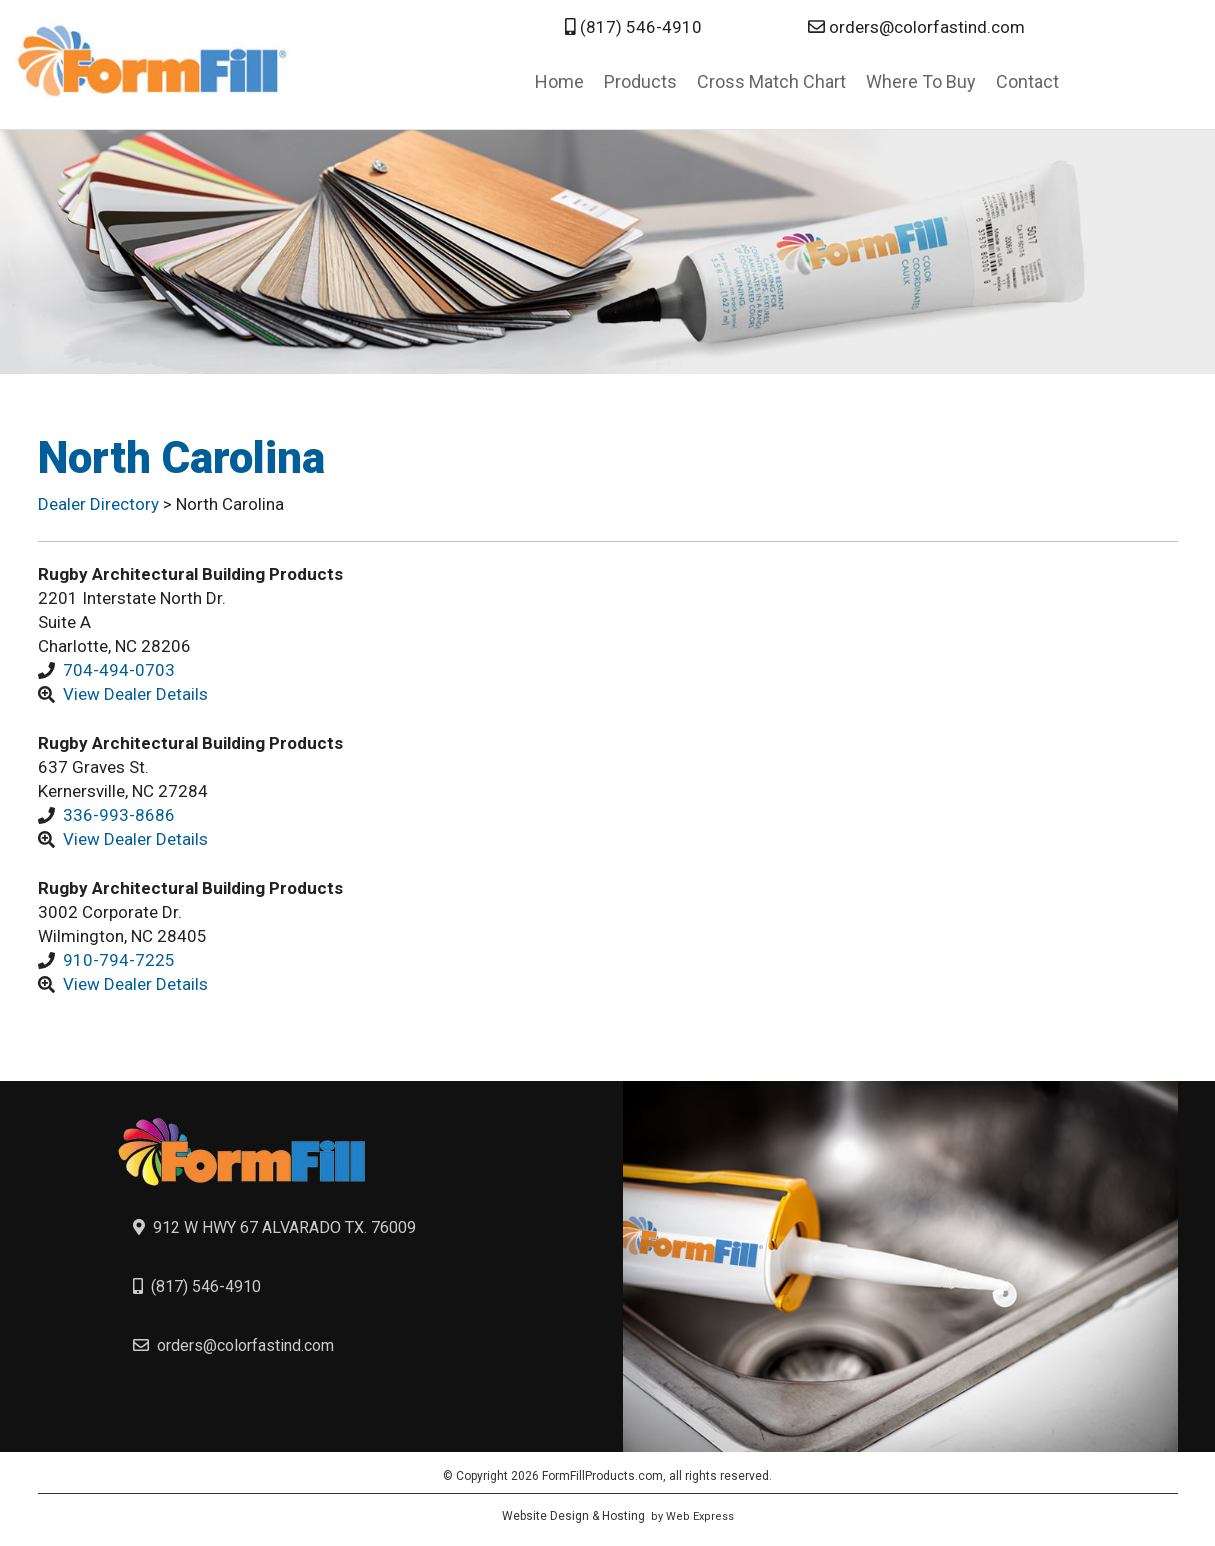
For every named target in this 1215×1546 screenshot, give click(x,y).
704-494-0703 (119, 670)
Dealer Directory (100, 504)
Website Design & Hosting (573, 1516)
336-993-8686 (119, 815)
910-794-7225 (119, 960)
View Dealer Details (135, 694)
